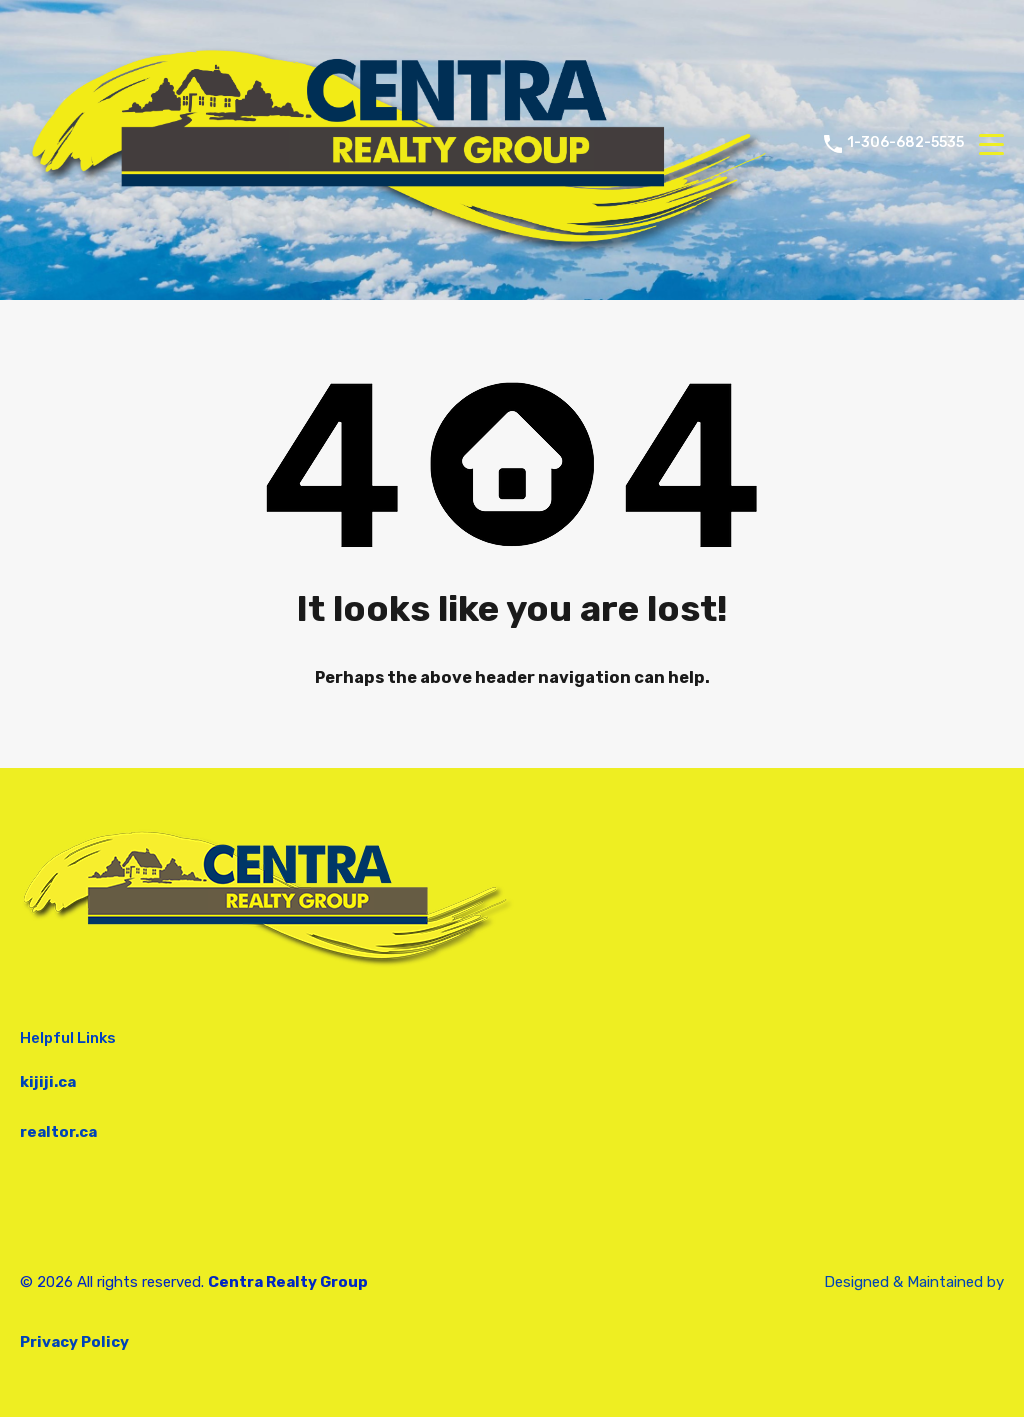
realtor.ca (58, 1132)
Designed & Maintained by (914, 1282)
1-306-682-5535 (905, 143)
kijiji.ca (48, 1082)
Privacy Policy (74, 1342)
